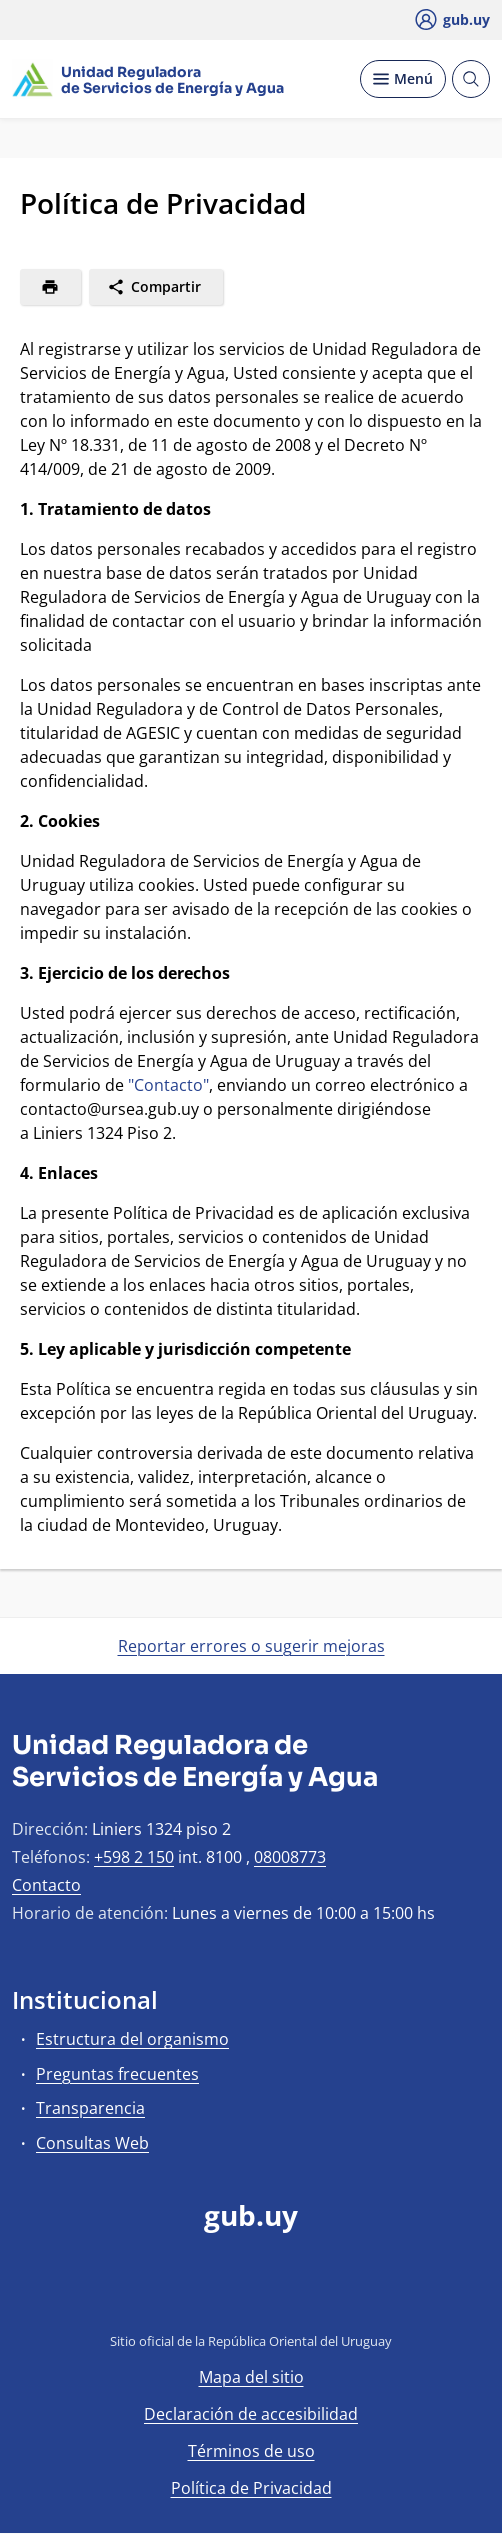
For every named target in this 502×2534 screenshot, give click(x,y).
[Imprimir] (50, 287)
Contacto (46, 1885)
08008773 (290, 1857)
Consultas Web (92, 2143)
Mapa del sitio (251, 2377)
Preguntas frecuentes (117, 2074)
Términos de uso (251, 2451)
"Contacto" (168, 1085)
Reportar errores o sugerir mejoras (251, 1646)
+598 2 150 (134, 1857)
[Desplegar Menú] (403, 79)
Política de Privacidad (251, 2488)
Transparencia (90, 2108)
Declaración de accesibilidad (251, 2414)
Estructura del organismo (132, 2039)
